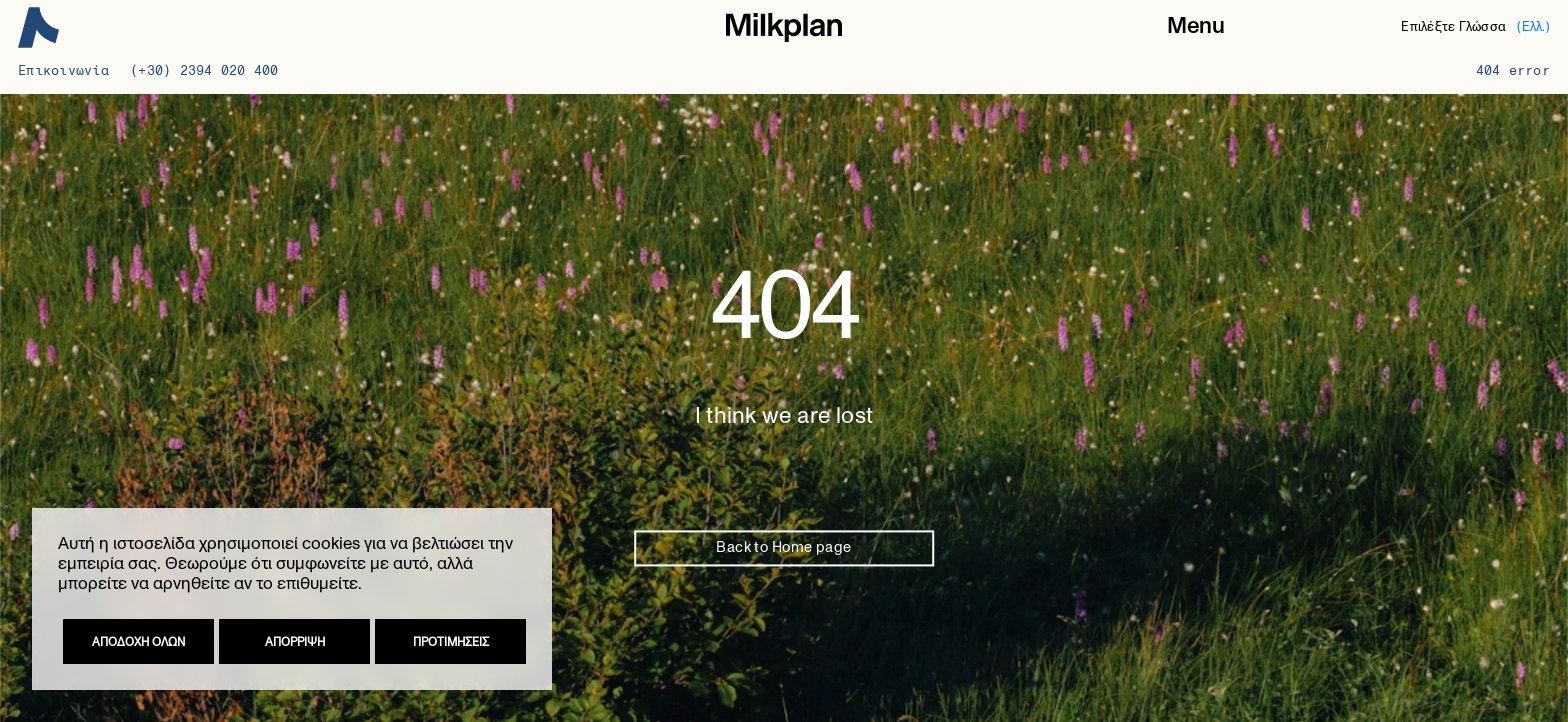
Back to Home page (784, 547)
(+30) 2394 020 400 (204, 70)
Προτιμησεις (451, 642)
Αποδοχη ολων (138, 642)
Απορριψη (295, 642)
